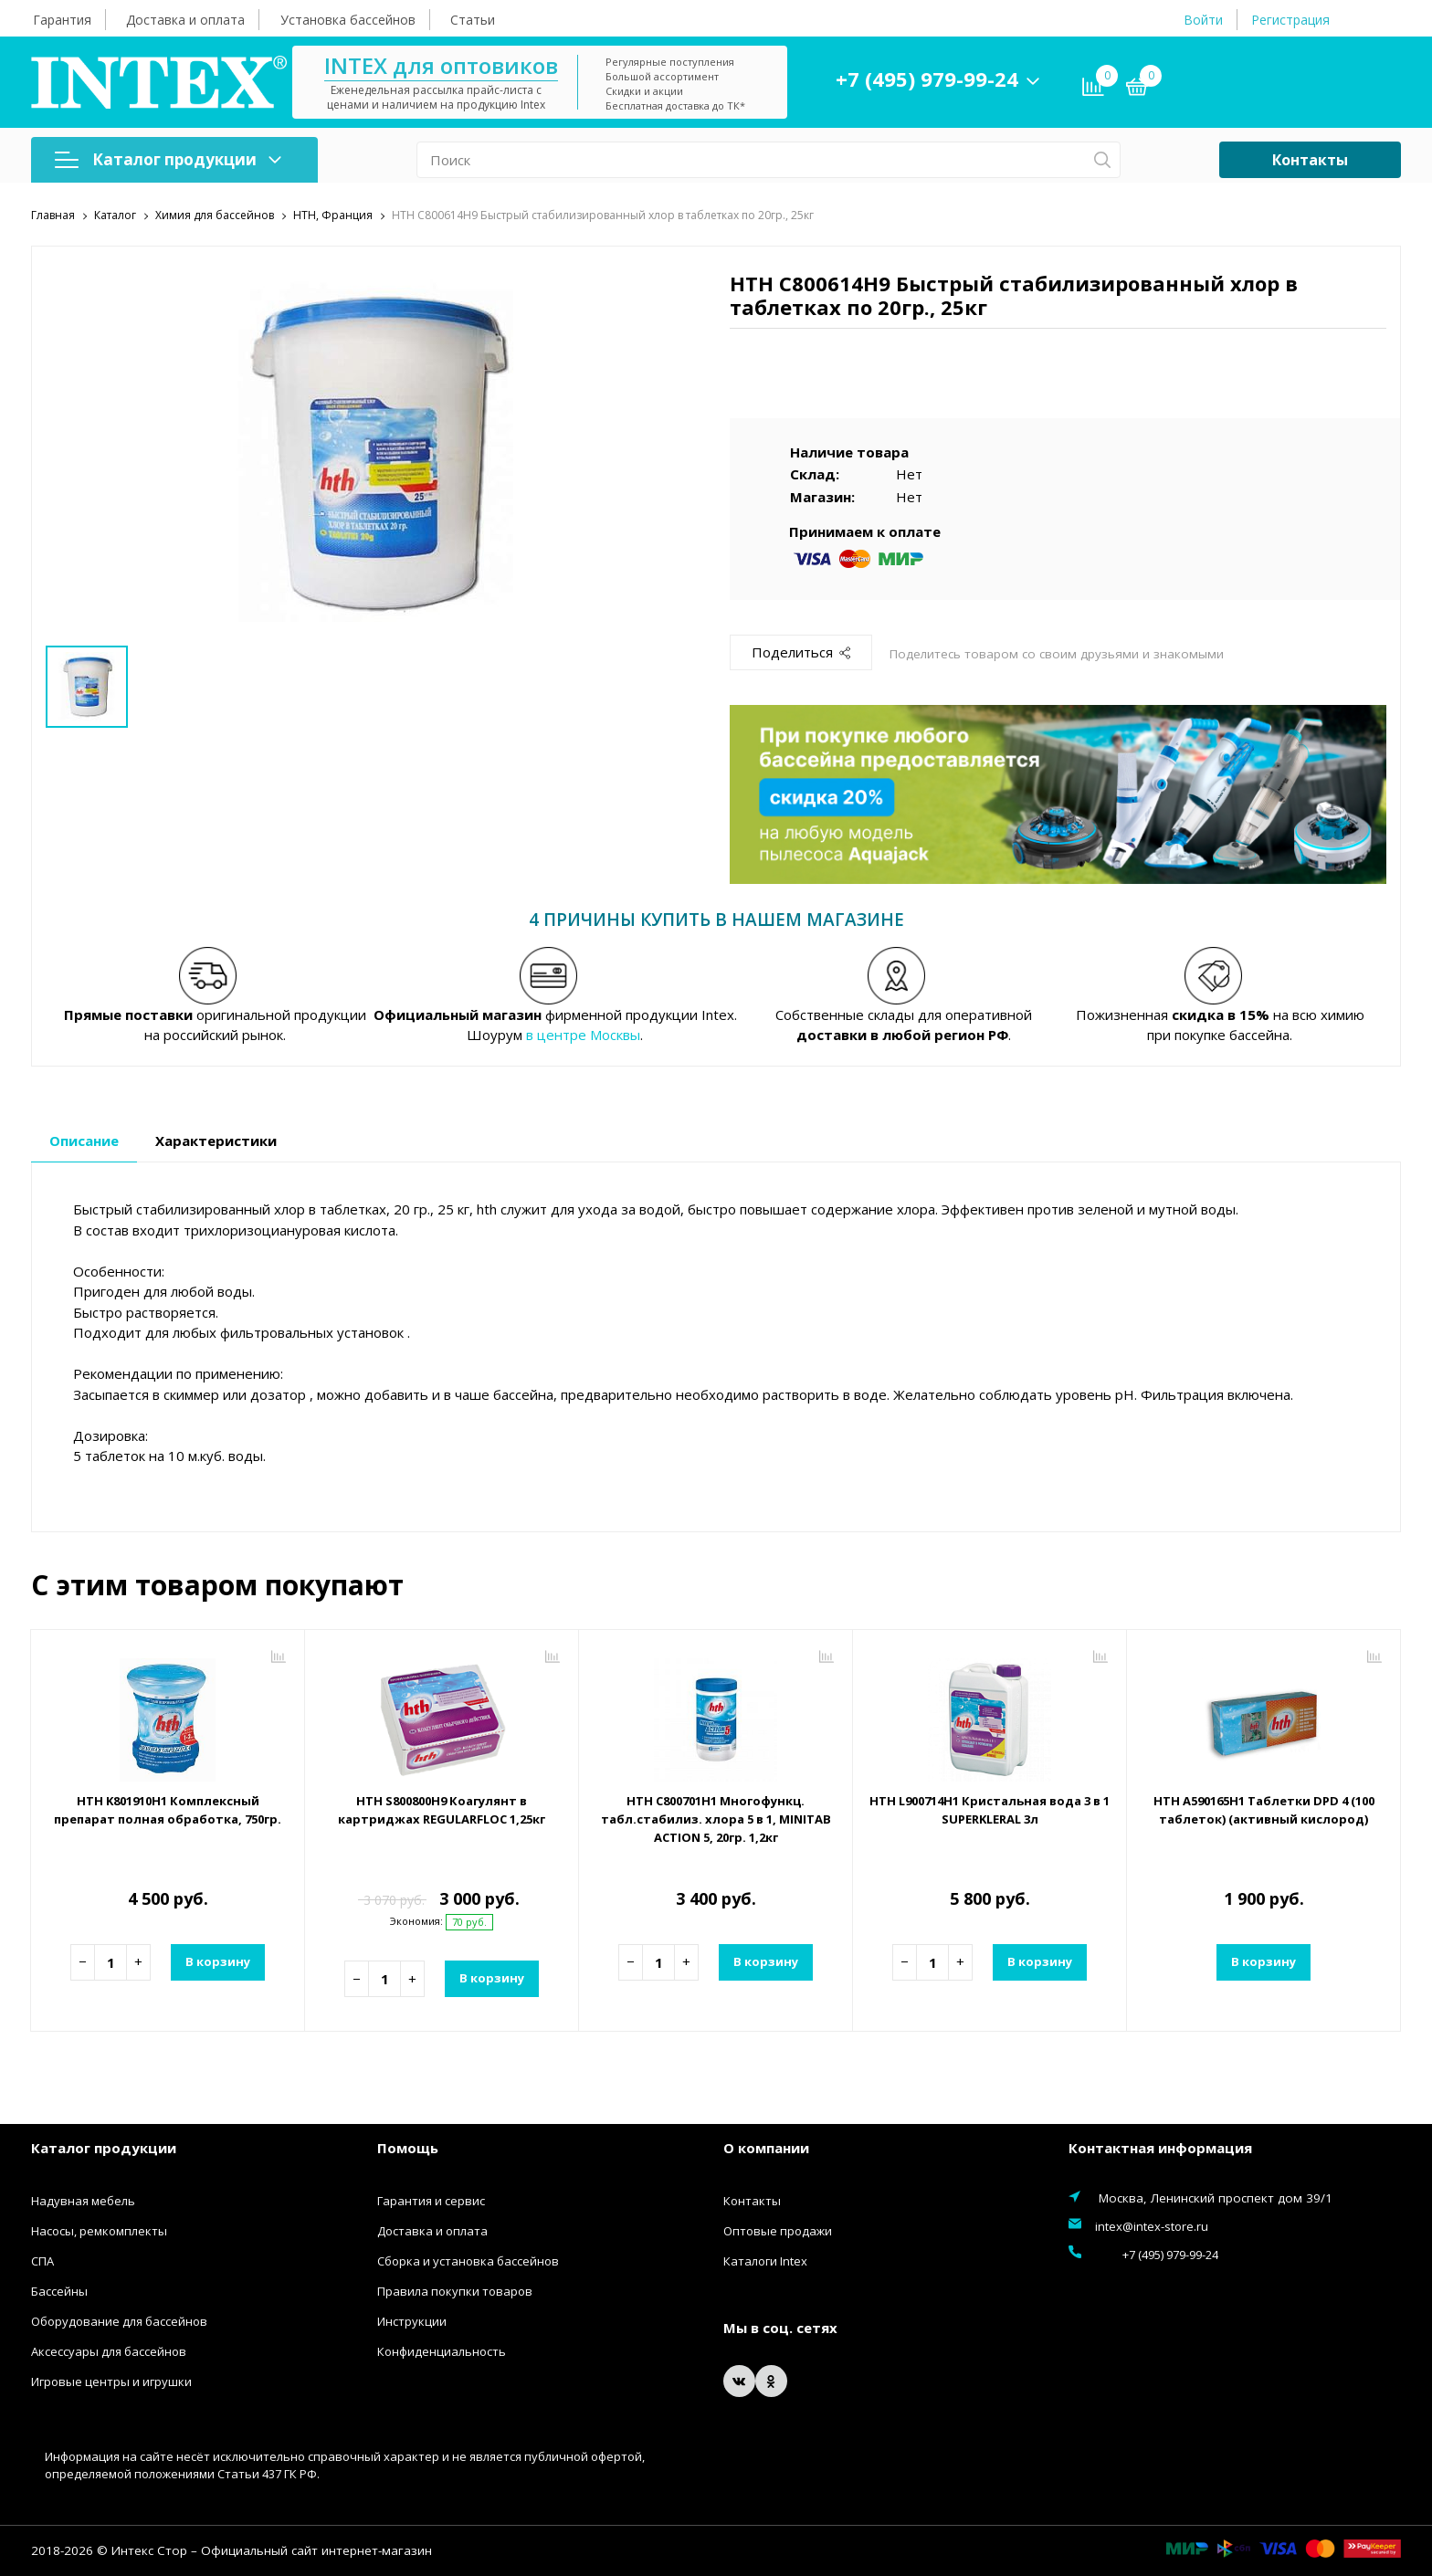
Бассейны (59, 2290)
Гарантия (62, 19)
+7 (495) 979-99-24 (980, 78)
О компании (766, 2148)
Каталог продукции (168, 159)
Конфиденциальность (441, 2350)
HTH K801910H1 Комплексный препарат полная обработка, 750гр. (168, 1818)
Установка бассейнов (348, 19)
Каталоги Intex (765, 2260)
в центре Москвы (583, 1034)
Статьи (472, 19)
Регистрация (1290, 19)
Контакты (1310, 160)
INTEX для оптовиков (494, 65)
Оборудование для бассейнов (119, 2320)
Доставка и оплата (185, 19)
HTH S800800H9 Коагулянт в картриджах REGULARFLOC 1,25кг (441, 1809)
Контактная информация (1160, 2148)
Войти (1203, 19)
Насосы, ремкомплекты (99, 2230)
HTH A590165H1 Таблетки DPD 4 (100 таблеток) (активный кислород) (1263, 1818)
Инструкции (412, 2320)
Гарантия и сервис (431, 2200)
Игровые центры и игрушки (111, 2380)
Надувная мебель (83, 2200)
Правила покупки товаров (454, 2290)
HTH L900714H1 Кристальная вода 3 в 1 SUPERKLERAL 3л (989, 1809)
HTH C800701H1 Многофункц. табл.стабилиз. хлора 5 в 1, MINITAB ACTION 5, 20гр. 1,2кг (715, 1818)
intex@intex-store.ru (1151, 2225)
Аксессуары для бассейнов (108, 2350)
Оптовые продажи (777, 2230)
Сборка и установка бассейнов (468, 2260)
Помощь (407, 2148)
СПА (42, 2260)
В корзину (215, 1961)
